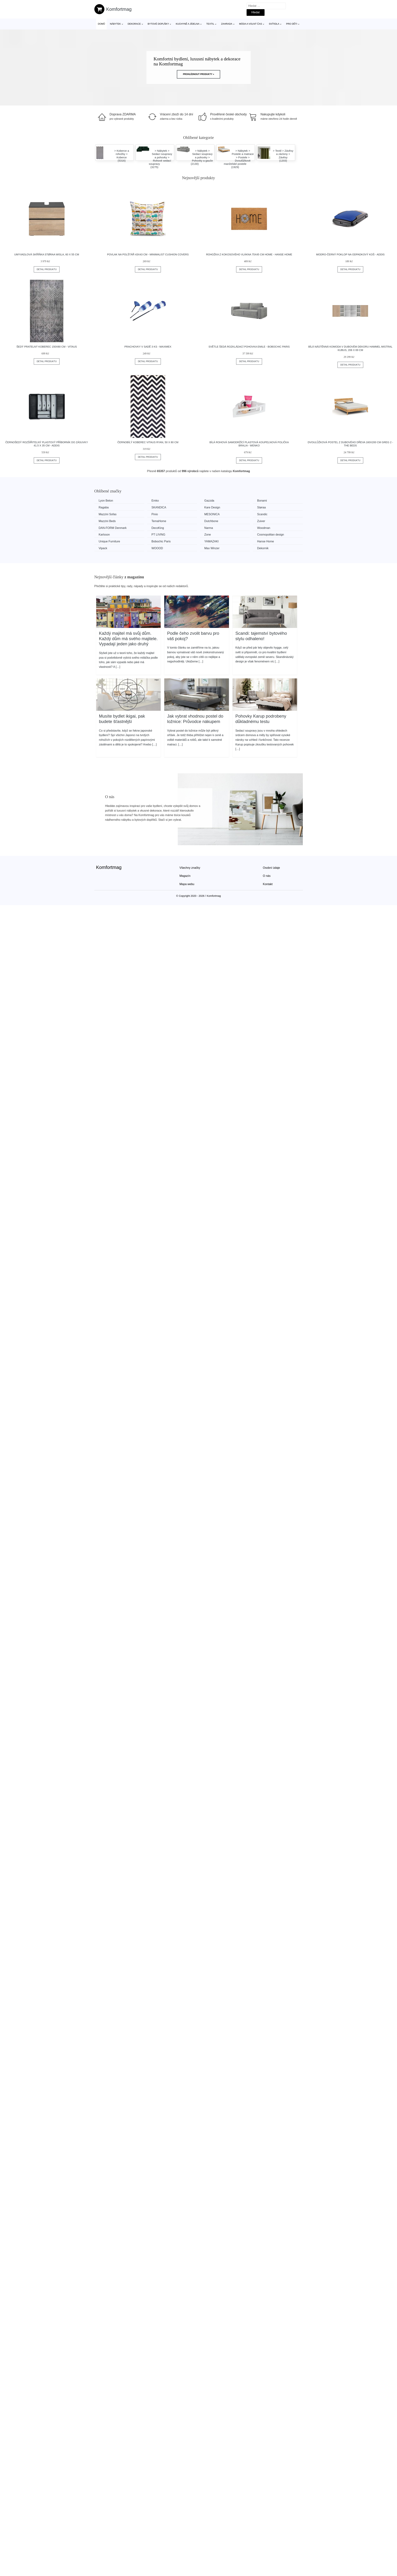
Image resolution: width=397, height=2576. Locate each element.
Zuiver (263, 520)
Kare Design (214, 507)
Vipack (103, 548)
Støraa (263, 507)
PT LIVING (159, 534)
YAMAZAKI (213, 541)
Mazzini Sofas (108, 514)
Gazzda (211, 500)
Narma (210, 527)
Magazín (185, 875)
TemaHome (159, 520)
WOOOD (158, 548)
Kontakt (268, 883)
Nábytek (115, 23)
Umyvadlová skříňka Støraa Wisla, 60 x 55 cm (46, 254)
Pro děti (291, 23)
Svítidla (274, 23)
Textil (210, 23)
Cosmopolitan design (272, 534)
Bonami (264, 500)
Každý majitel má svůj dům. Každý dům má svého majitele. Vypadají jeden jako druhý (128, 638)
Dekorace (134, 23)
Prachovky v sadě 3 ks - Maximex (147, 346)
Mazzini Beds (107, 520)
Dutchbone (213, 520)
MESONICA (213, 514)
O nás (267, 875)
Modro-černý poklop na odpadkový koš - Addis (350, 254)
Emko (156, 500)
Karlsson (104, 534)
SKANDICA (159, 507)
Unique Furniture (109, 541)
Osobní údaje (271, 867)
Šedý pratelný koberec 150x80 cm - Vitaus (46, 346)
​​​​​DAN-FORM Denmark (113, 527)
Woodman (265, 527)
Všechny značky (190, 867)
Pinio (155, 514)
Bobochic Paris (161, 541)
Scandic (264, 514)
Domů (101, 23)
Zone (209, 534)
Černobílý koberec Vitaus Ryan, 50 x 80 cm (147, 442)
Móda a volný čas (250, 23)
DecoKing (158, 527)
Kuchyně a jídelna (187, 23)
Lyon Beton (106, 500)
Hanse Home (267, 541)
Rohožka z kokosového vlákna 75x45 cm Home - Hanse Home (249, 254)
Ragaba (104, 507)
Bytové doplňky (158, 23)
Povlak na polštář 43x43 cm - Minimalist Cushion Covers (148, 254)
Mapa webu (187, 883)
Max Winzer (213, 548)
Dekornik (265, 548)
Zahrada (226, 23)
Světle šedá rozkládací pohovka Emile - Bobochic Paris (249, 346)
